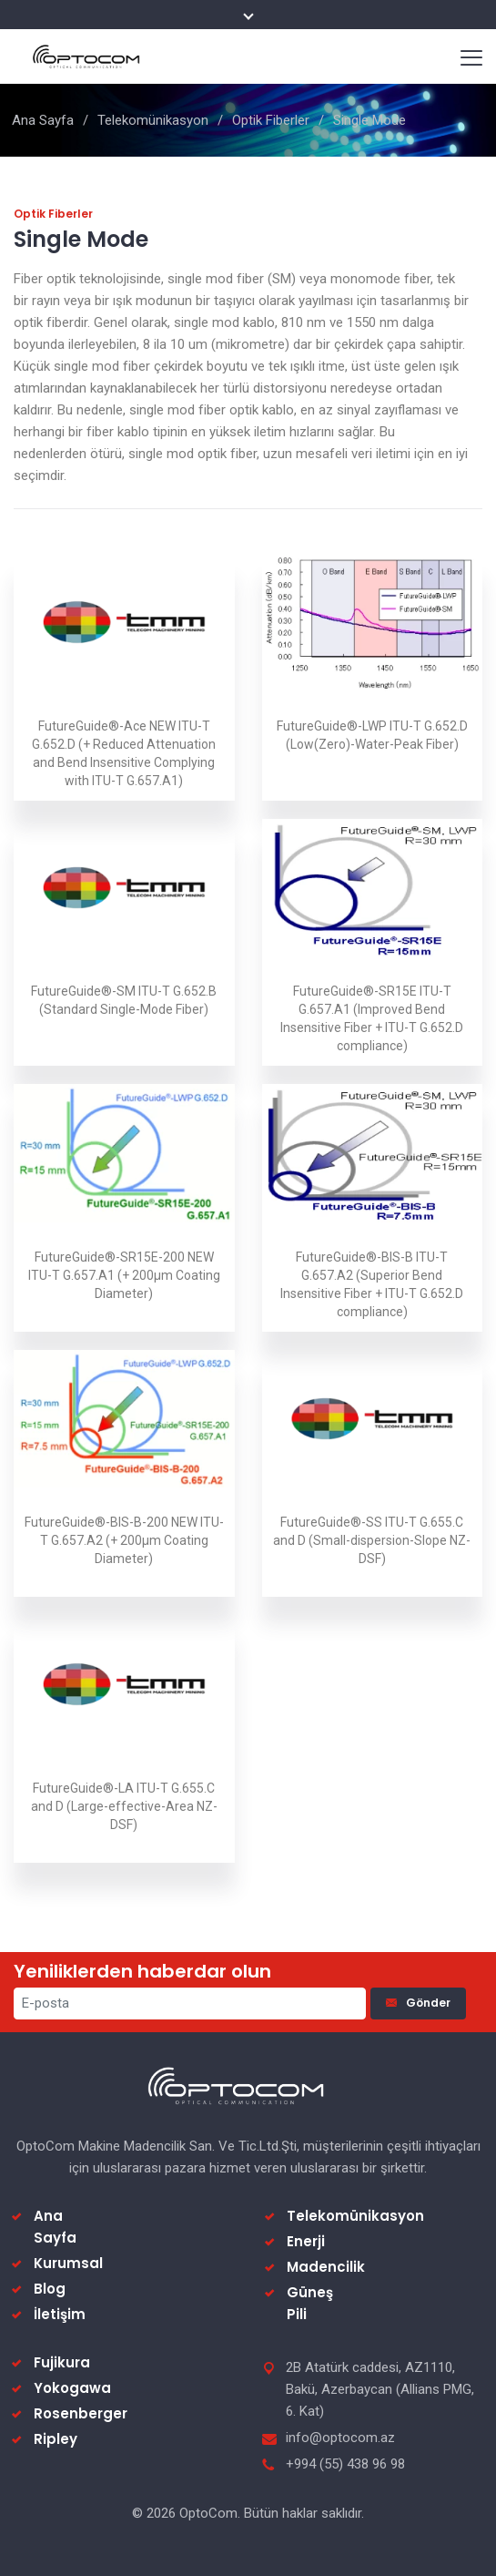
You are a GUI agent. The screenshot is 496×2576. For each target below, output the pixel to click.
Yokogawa (72, 2387)
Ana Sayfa (43, 120)
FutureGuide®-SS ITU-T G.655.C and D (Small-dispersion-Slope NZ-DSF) (372, 1540)
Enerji (306, 2241)
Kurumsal (68, 2263)
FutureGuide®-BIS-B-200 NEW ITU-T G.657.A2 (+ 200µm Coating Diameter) (124, 1540)
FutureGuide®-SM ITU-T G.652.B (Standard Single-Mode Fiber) (124, 1000)
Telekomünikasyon (152, 120)
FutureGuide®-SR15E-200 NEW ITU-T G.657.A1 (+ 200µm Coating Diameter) (124, 1275)
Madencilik (326, 2266)
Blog (50, 2288)
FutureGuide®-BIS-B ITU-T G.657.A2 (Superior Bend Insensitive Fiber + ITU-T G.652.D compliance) (371, 1284)
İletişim (60, 2314)
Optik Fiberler (270, 120)
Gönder (418, 2002)
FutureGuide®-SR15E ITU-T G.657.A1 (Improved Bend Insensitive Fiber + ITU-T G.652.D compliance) (371, 1018)
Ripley (55, 2438)
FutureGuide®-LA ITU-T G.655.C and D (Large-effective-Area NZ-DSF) (124, 1806)
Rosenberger (80, 2413)
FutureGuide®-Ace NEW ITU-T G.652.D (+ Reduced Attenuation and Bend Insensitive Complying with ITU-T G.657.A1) (124, 753)
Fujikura (62, 2362)
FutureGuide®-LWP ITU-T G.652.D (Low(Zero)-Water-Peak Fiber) (372, 735)
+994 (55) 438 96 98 (345, 2464)
